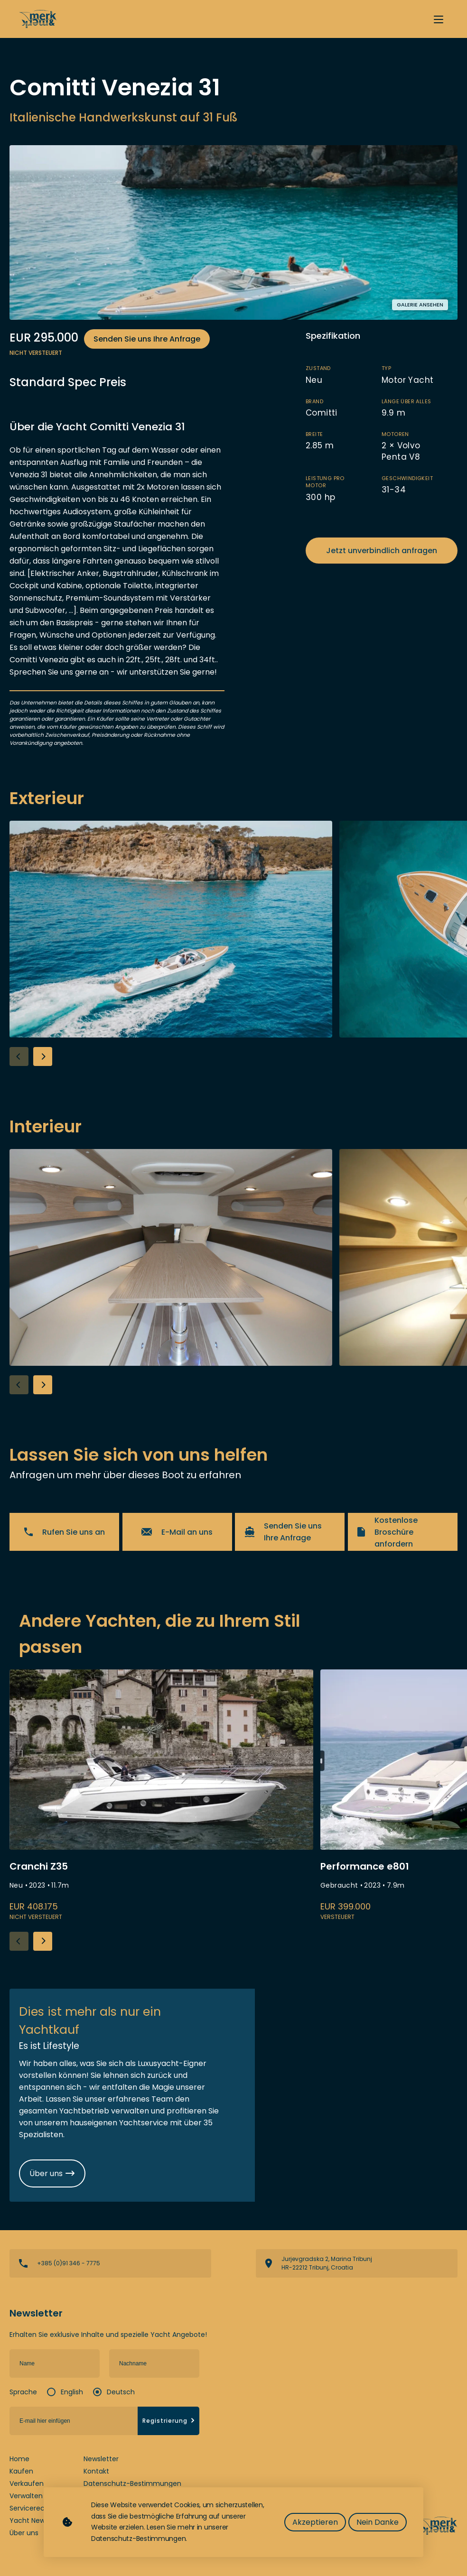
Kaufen (21, 2471)
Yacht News (28, 2520)
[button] (42, 1056)
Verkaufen (26, 2483)
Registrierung (169, 2421)
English (72, 2392)
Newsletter (101, 2459)
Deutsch (121, 2392)
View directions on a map (357, 2263)
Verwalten (26, 2496)
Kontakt (96, 2471)
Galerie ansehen (420, 304)
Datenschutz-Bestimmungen (132, 2483)
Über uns (23, 2533)
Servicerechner (34, 2508)
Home (19, 2459)
